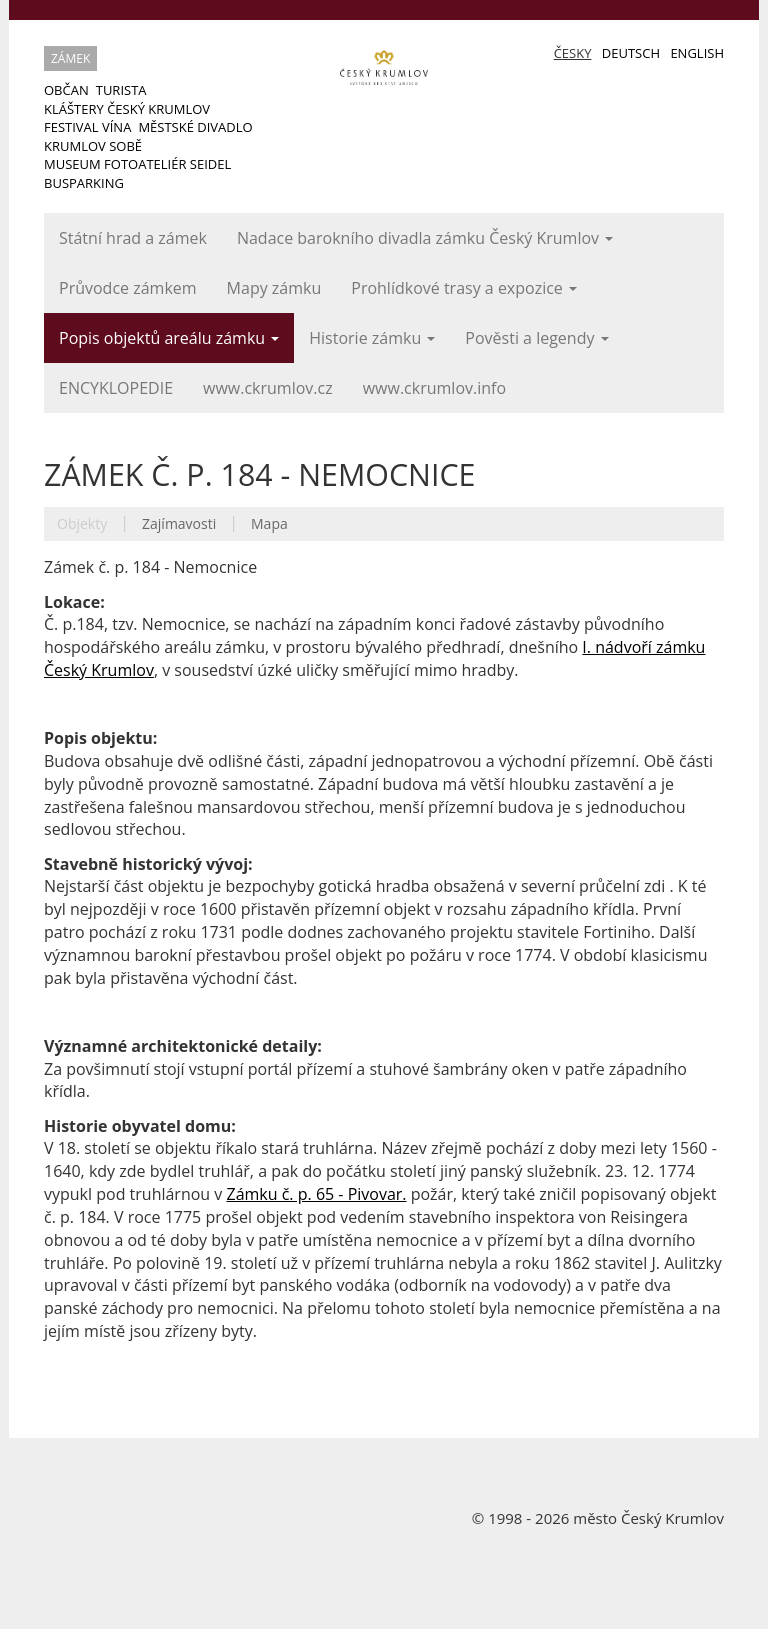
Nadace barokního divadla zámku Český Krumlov (425, 238)
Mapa (269, 523)
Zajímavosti (179, 523)
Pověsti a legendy (536, 338)
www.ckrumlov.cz (268, 388)
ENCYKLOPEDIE (116, 388)
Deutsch (631, 53)
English (697, 53)
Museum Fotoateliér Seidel (137, 164)
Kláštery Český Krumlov (127, 109)
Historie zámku (372, 338)
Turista (121, 90)
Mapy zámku (274, 288)
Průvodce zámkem (128, 288)
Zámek (70, 58)
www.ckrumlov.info (434, 388)
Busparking (84, 183)
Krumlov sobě (93, 146)
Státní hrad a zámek (133, 238)
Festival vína (87, 127)
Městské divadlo (195, 127)
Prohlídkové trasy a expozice (464, 288)
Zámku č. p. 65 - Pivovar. (316, 1194)
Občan (66, 90)
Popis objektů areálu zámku (169, 338)
